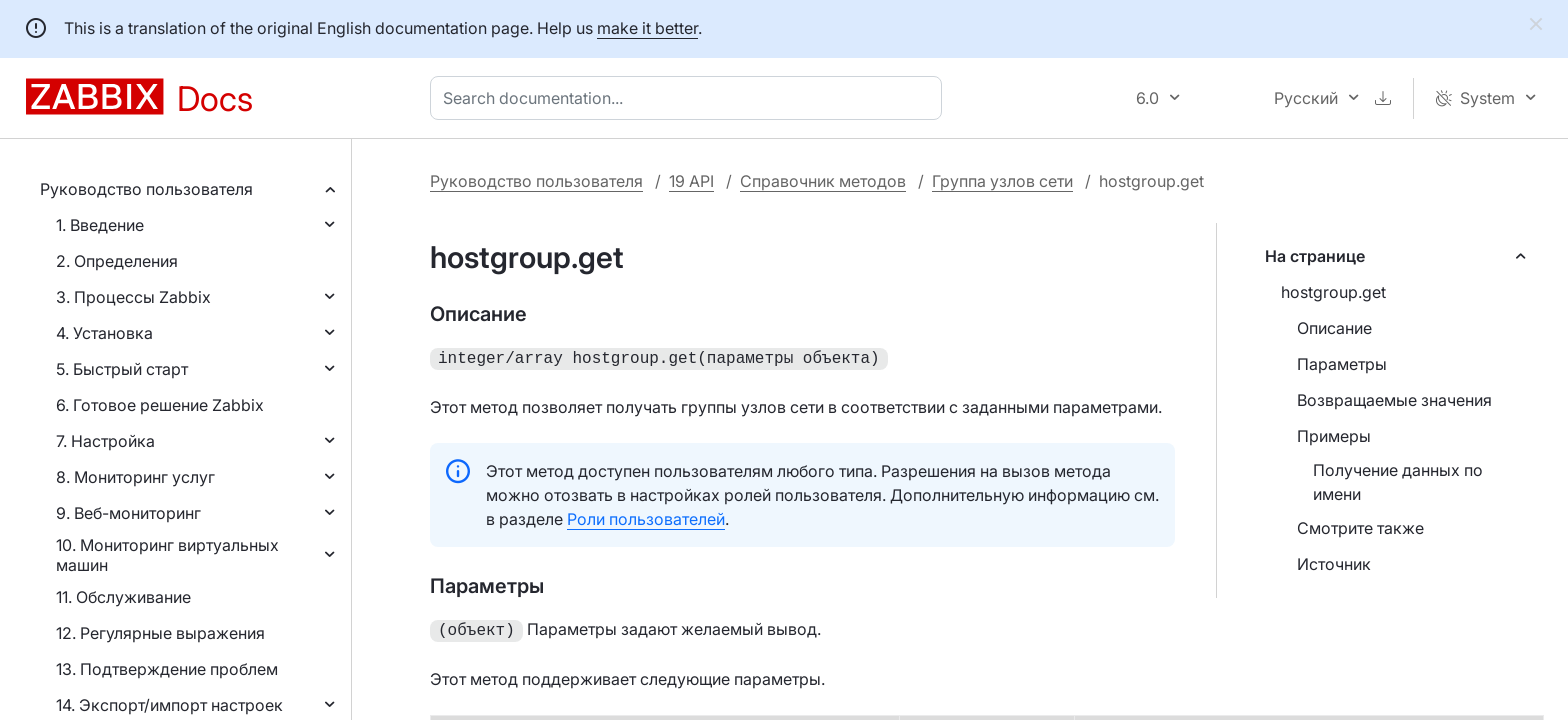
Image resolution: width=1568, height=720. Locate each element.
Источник (1334, 564)
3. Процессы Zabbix (133, 297)
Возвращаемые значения (1394, 400)
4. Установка (104, 333)
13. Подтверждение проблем (167, 669)
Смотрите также (1360, 528)
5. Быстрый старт (122, 369)
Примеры (1334, 436)
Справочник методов (823, 181)
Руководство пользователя (146, 189)
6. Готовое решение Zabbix (160, 405)
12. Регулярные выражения (160, 633)
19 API (691, 181)
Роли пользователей (646, 517)
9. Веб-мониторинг (128, 513)
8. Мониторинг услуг (135, 477)
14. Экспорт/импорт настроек (169, 705)
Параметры (1342, 364)
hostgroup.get (1333, 292)
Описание (1334, 328)
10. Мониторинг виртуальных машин (167, 555)
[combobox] (690, 98)
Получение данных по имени (1398, 482)
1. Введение (100, 225)
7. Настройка (105, 441)
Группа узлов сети (1002, 181)
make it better (647, 28)
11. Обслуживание (123, 597)
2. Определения (117, 261)
